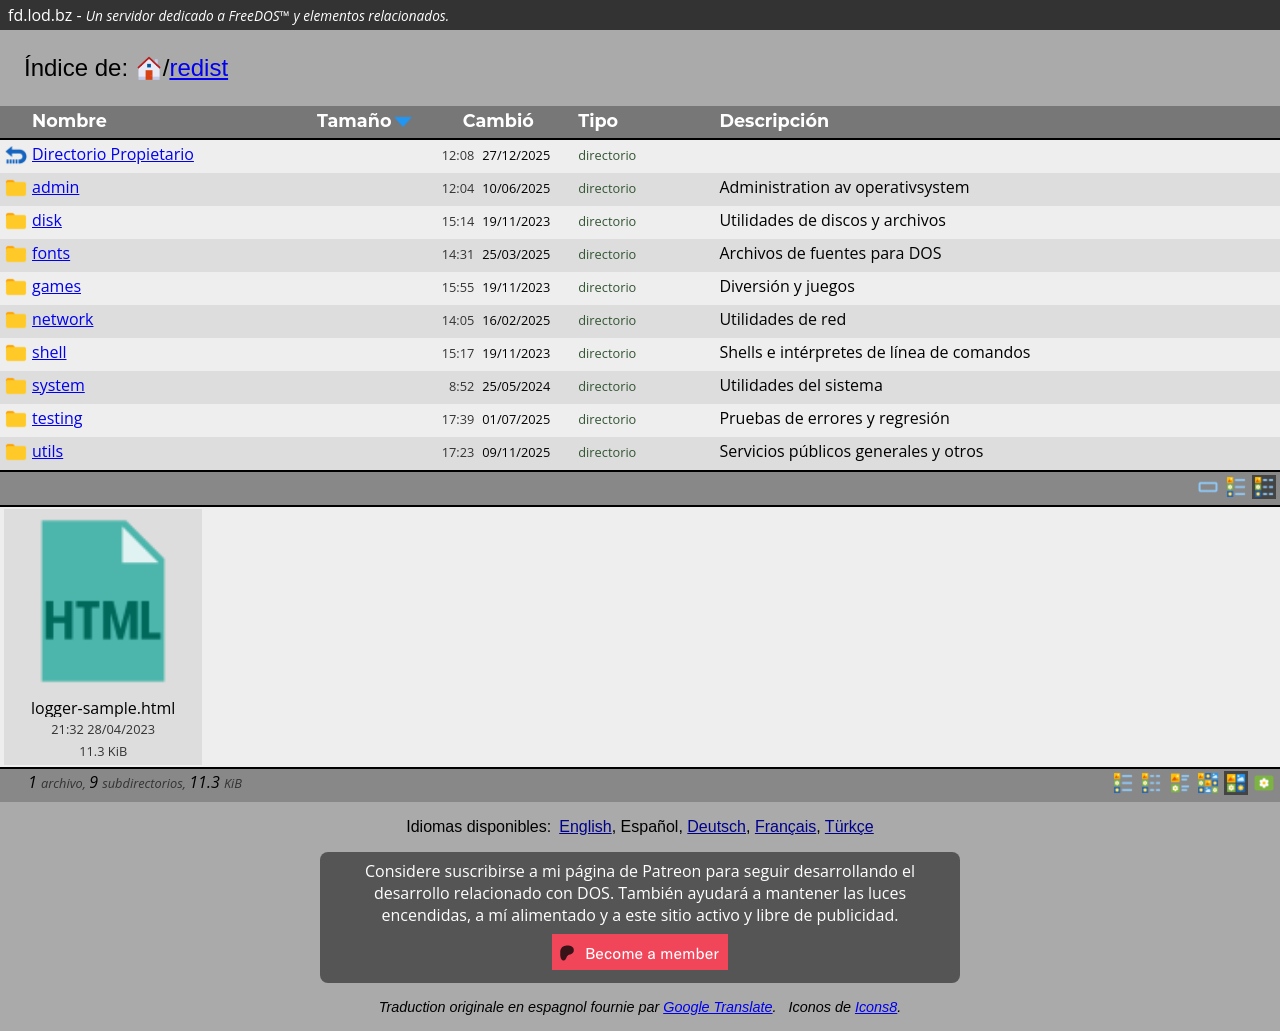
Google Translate (717, 1007)
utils (47, 451)
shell (49, 352)
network (62, 319)
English (585, 826)
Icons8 (876, 1007)
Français (785, 826)
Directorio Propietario (113, 154)
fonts (51, 253)
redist (198, 67)
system (58, 385)
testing (57, 418)
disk (47, 220)
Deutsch (716, 826)
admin (55, 187)
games (56, 286)
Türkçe (849, 826)
